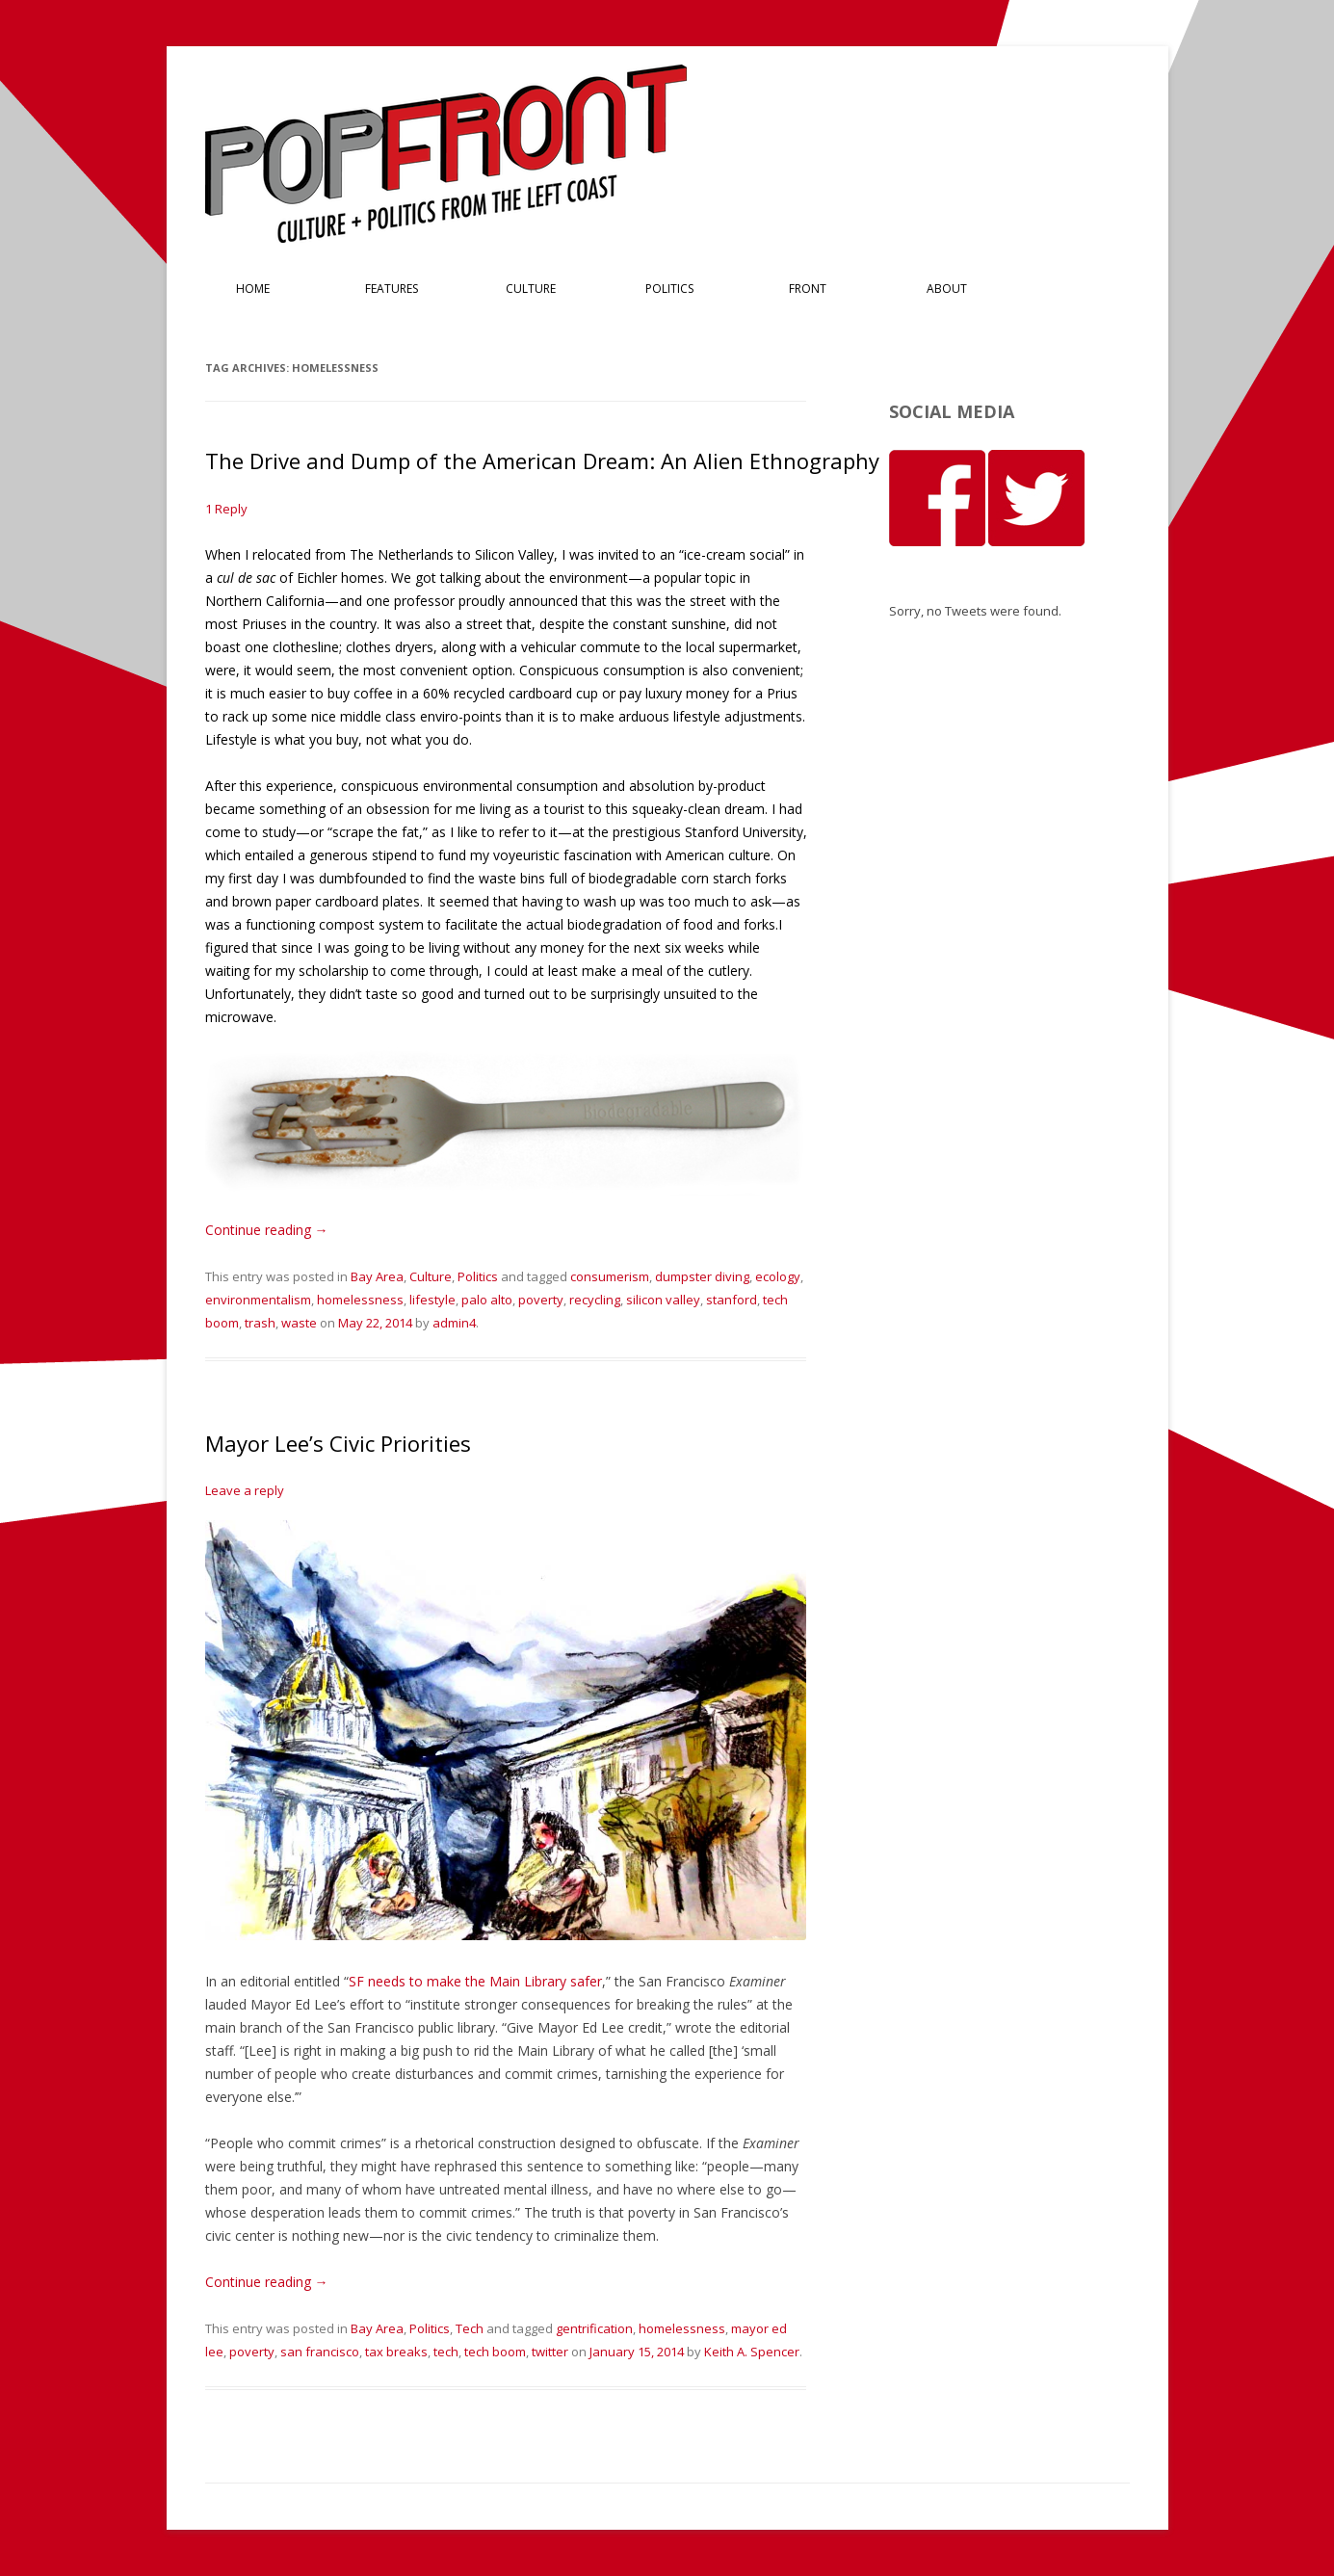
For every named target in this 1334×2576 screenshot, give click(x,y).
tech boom (495, 2351)
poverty (540, 1299)
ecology (777, 1276)
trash (260, 1322)
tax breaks (396, 2351)
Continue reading (266, 1230)
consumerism (609, 1276)
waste (299, 1322)
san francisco (319, 2351)
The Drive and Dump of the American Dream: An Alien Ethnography (542, 460)
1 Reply (226, 508)
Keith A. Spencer (751, 2351)
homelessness (360, 1299)
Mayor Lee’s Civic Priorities (338, 1443)
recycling (594, 1299)
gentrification (594, 2328)
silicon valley (663, 1299)
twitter (550, 2351)
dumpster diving (702, 1276)
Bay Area (377, 1276)
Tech (470, 2328)
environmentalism (258, 1299)
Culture (531, 288)
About (947, 288)
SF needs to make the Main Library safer (475, 1981)
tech (445, 2351)
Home (253, 288)
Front (807, 288)
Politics (669, 288)
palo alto (486, 1299)
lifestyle (432, 1299)
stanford (731, 1299)
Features (391, 288)
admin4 (454, 1322)
